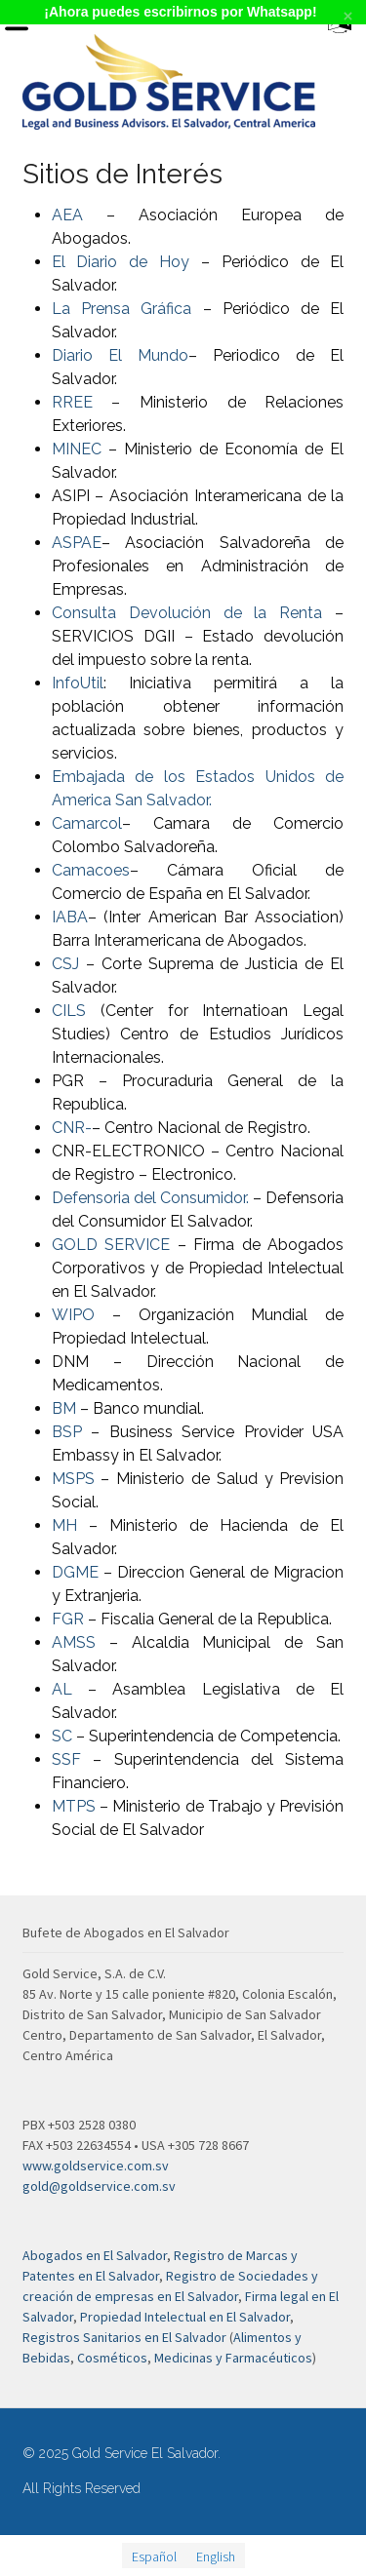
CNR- (72, 1127)
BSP (67, 1432)
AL (62, 1689)
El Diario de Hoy (120, 262)
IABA (70, 917)
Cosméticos (112, 2357)
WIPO (73, 1315)
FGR (68, 1619)
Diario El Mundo (120, 355)
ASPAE (77, 542)
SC (62, 1736)
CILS (69, 1010)
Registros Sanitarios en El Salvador (124, 2337)
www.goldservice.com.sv (95, 2165)
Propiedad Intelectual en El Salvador (185, 2316)
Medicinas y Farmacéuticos (233, 2357)
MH (64, 1525)
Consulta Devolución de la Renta (194, 613)
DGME (75, 1572)
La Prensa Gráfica (127, 308)
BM (64, 1408)
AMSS (74, 1642)
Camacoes (91, 870)
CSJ (65, 964)
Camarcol (87, 823)
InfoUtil (77, 683)
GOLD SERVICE (111, 1244)
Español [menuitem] (154, 2555)
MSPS (73, 1478)
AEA (67, 215)
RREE (72, 402)
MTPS (74, 1806)
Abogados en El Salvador (94, 2255)
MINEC (77, 449)
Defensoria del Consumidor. (150, 1198)
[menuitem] (154, 2556)
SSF (66, 1759)
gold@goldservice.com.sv (99, 2186)
